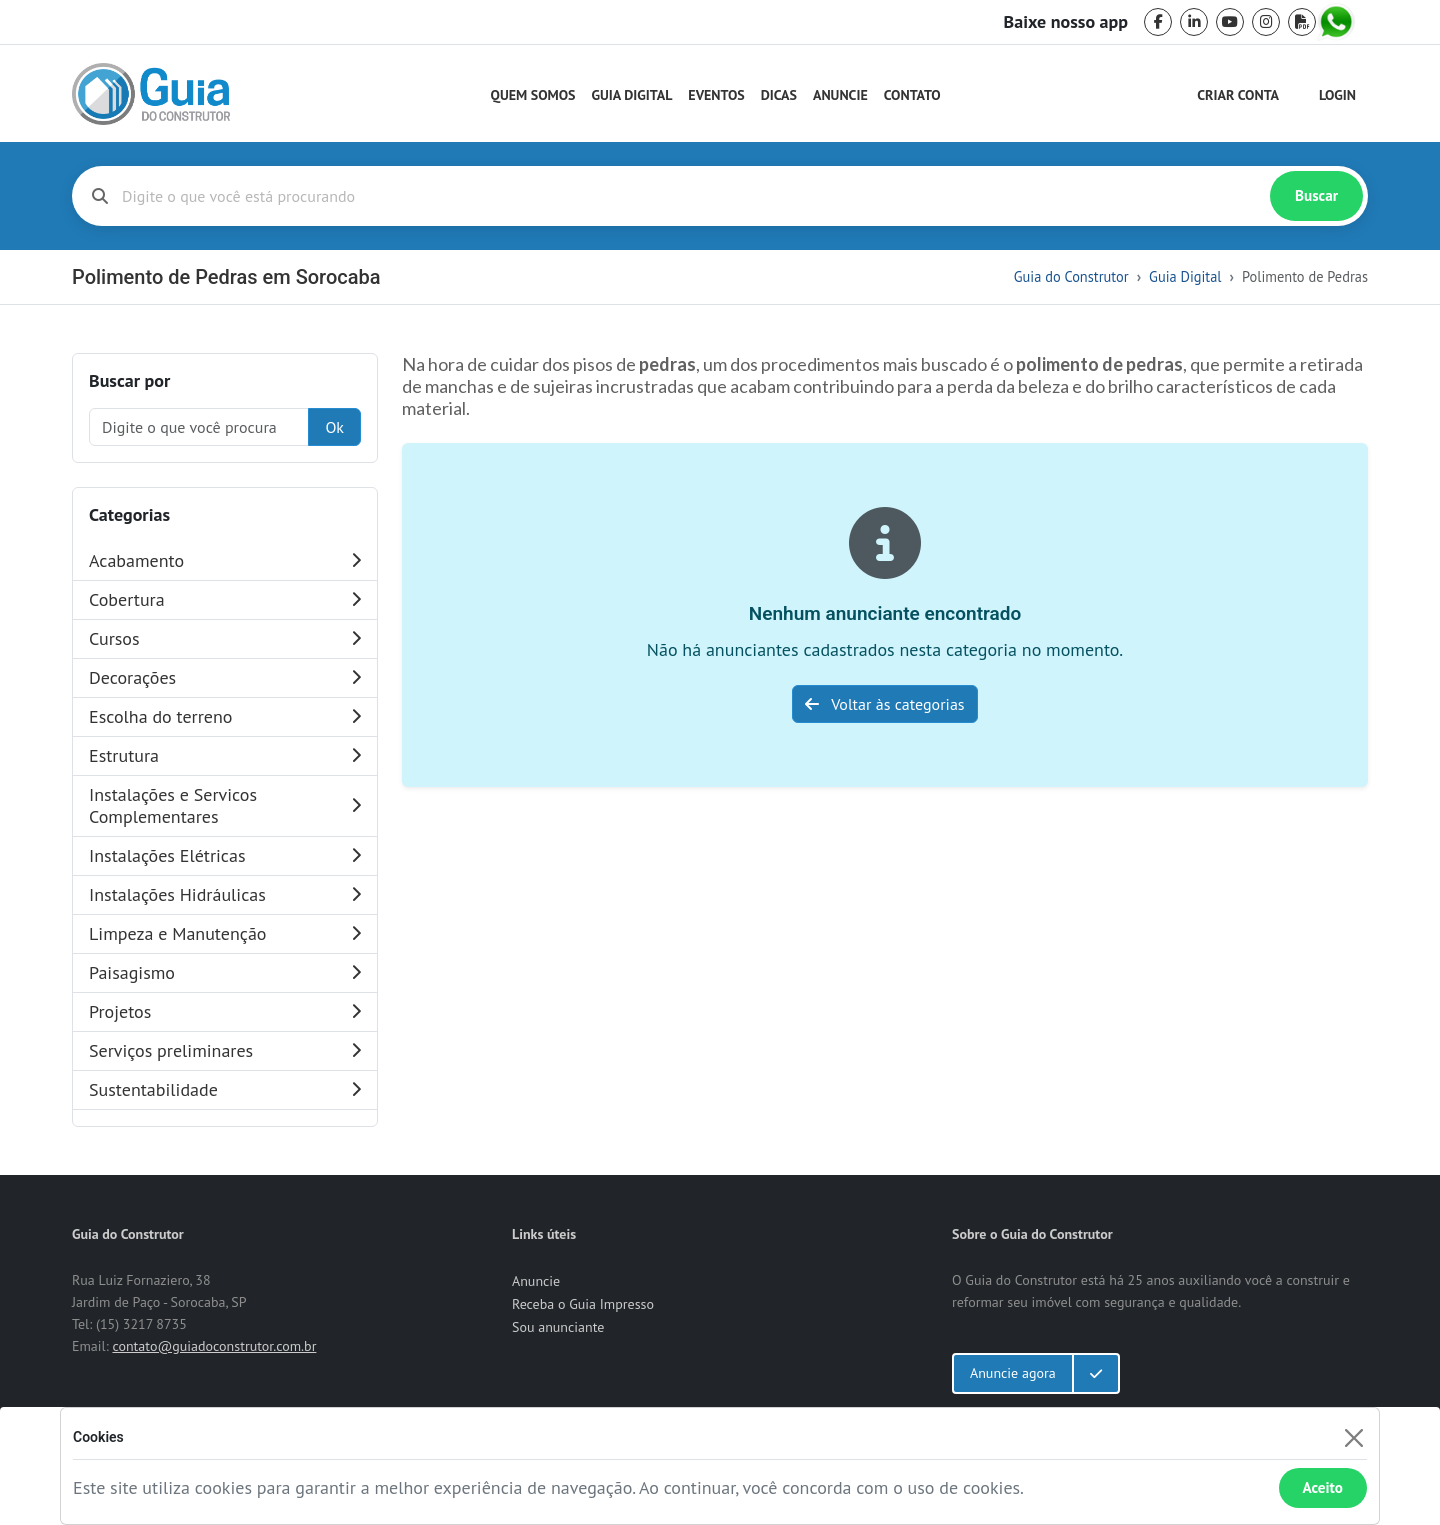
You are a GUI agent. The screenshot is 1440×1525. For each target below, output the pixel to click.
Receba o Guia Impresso (583, 1304)
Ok (334, 427)
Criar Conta (1238, 95)
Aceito (1323, 1487)
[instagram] (1266, 22)
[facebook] (1158, 22)
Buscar (1316, 195)
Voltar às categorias (884, 704)
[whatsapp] (1338, 22)
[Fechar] (1353, 1437)
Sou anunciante (558, 1327)
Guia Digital (632, 95)
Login (1337, 95)
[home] (151, 94)
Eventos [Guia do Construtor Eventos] (716, 95)
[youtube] (1230, 22)
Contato (912, 95)
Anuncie (840, 95)
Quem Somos (533, 95)
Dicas (779, 95)
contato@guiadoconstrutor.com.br (214, 1346)
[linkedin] (1194, 22)
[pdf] (1302, 22)
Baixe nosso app (1066, 22)
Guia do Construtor (1071, 276)
